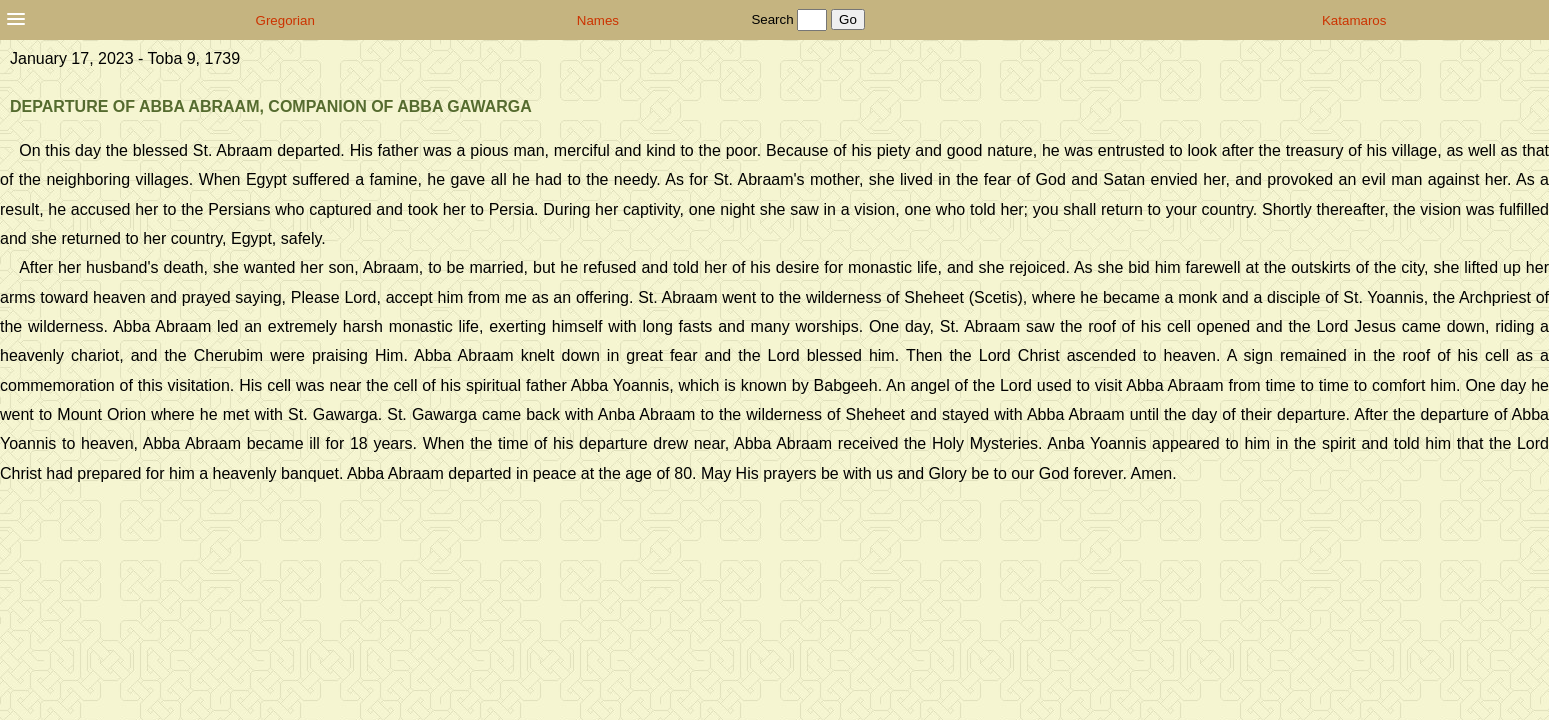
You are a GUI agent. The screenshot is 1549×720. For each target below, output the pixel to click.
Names (598, 20)
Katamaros (1354, 20)
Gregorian (285, 20)
